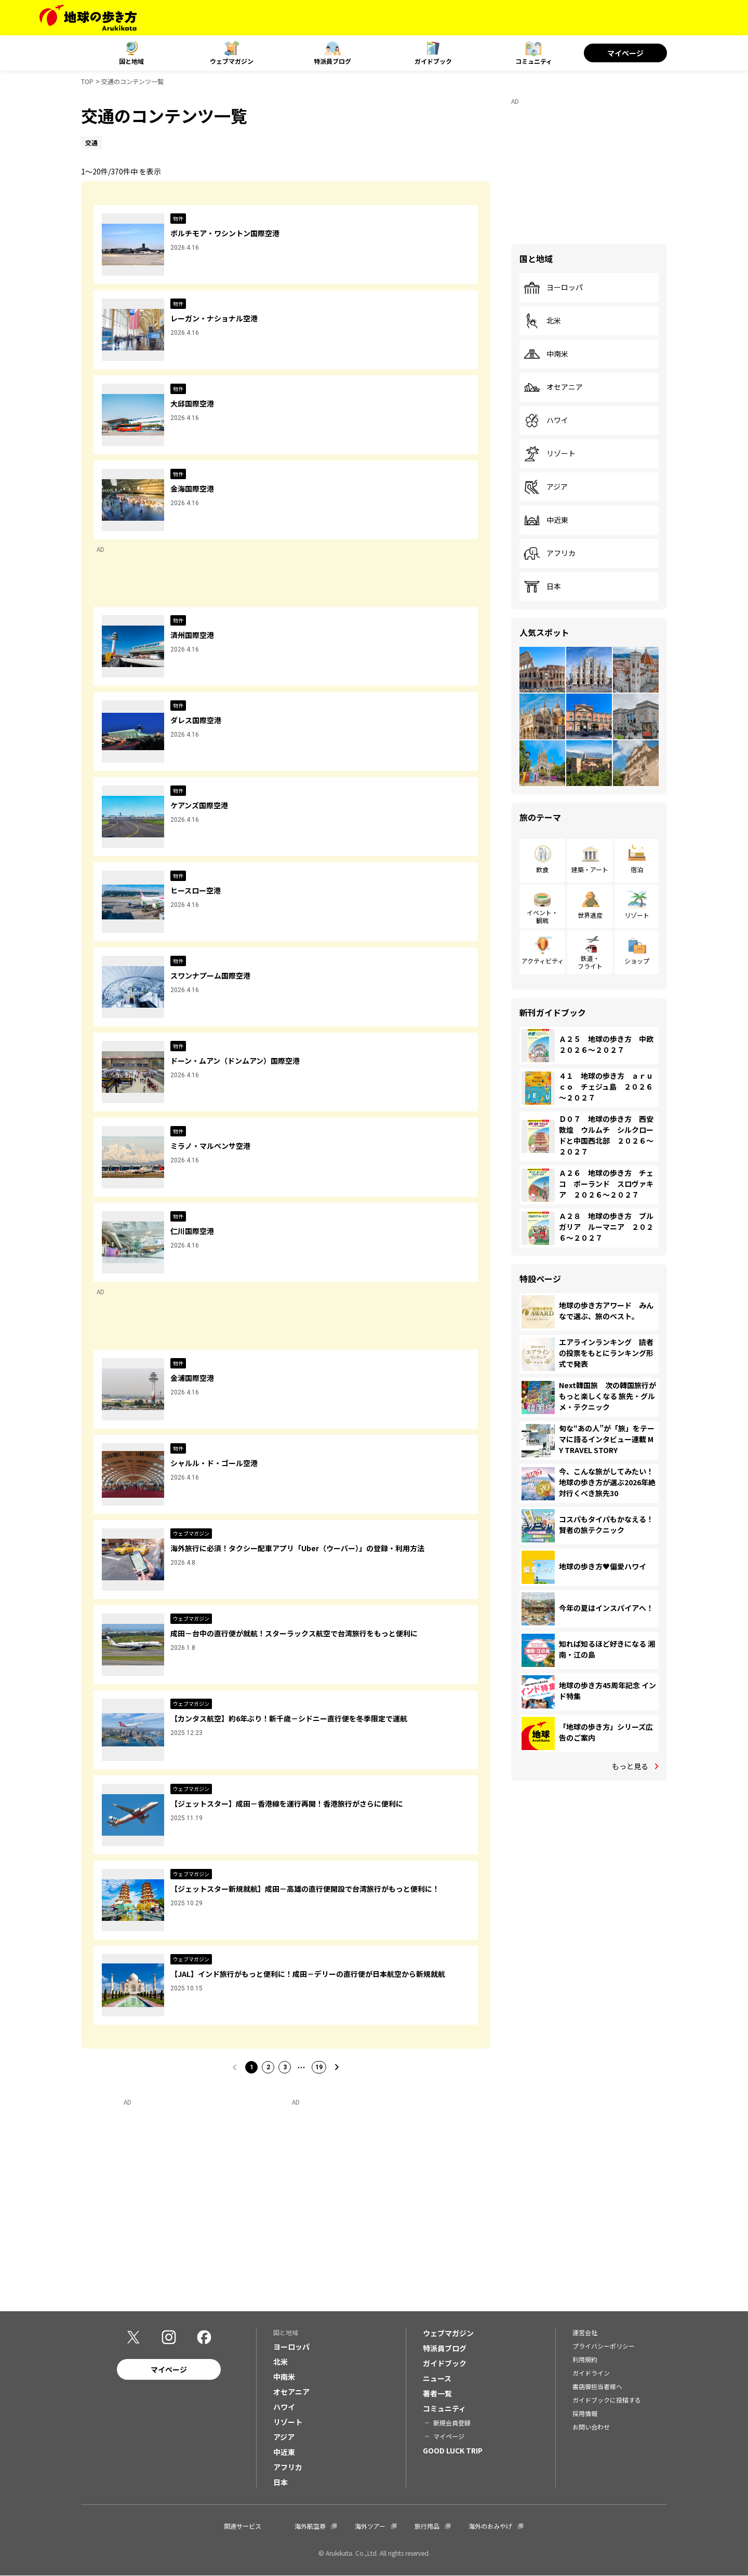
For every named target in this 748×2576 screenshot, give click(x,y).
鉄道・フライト (590, 962)
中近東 (546, 520)
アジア (546, 487)
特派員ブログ (332, 61)
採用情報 (584, 2413)
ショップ (636, 960)
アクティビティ (543, 960)
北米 (542, 321)
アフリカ (550, 553)
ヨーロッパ (553, 287)
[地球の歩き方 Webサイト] (88, 18)
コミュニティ (533, 61)
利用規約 (584, 2359)
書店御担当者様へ (597, 2386)
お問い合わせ (591, 2426)
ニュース (437, 2378)
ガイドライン (591, 2372)
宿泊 (637, 869)
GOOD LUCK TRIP (453, 2450)
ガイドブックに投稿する (606, 2399)
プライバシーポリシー (603, 2345)
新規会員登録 (452, 2422)
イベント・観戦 (542, 916)
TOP (87, 81)
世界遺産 (590, 915)
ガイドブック (433, 61)
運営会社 (584, 2332)
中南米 (546, 354)
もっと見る (630, 1766)
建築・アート (589, 869)
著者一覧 (437, 2393)
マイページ (625, 53)
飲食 (542, 869)
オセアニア (553, 387)
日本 (542, 586)
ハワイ (546, 420)
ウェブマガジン (231, 61)
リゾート (550, 453)
